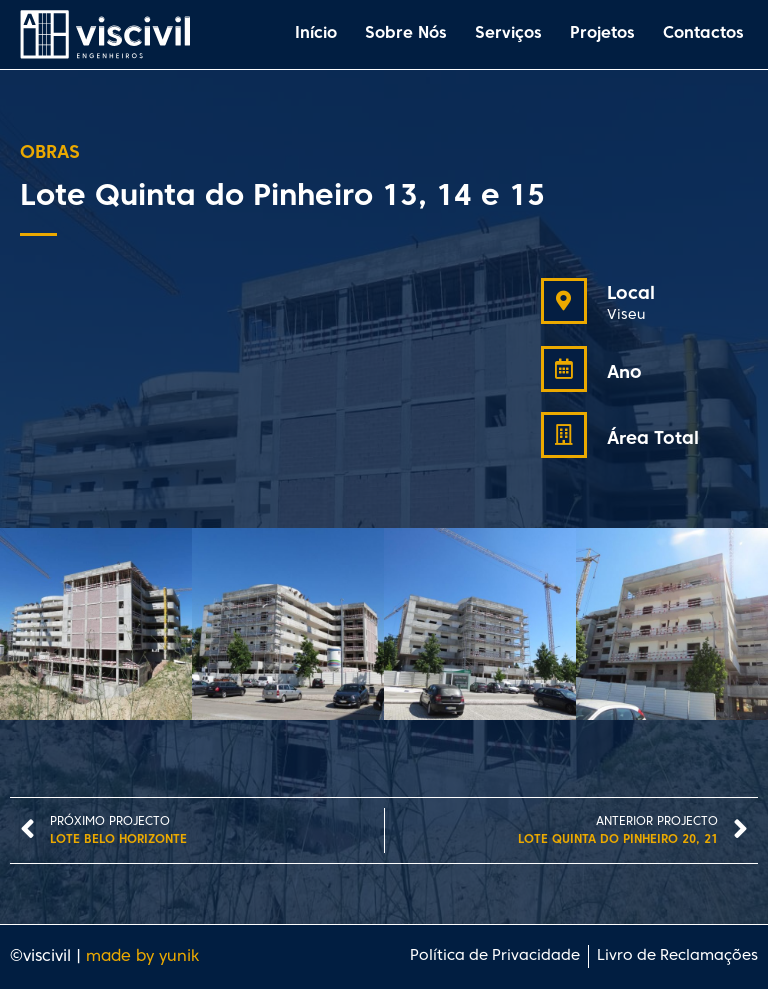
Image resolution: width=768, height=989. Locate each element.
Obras (50, 153)
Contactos (703, 34)
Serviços (508, 34)
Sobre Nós (406, 34)
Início (316, 34)
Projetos (602, 34)
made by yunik (142, 957)
